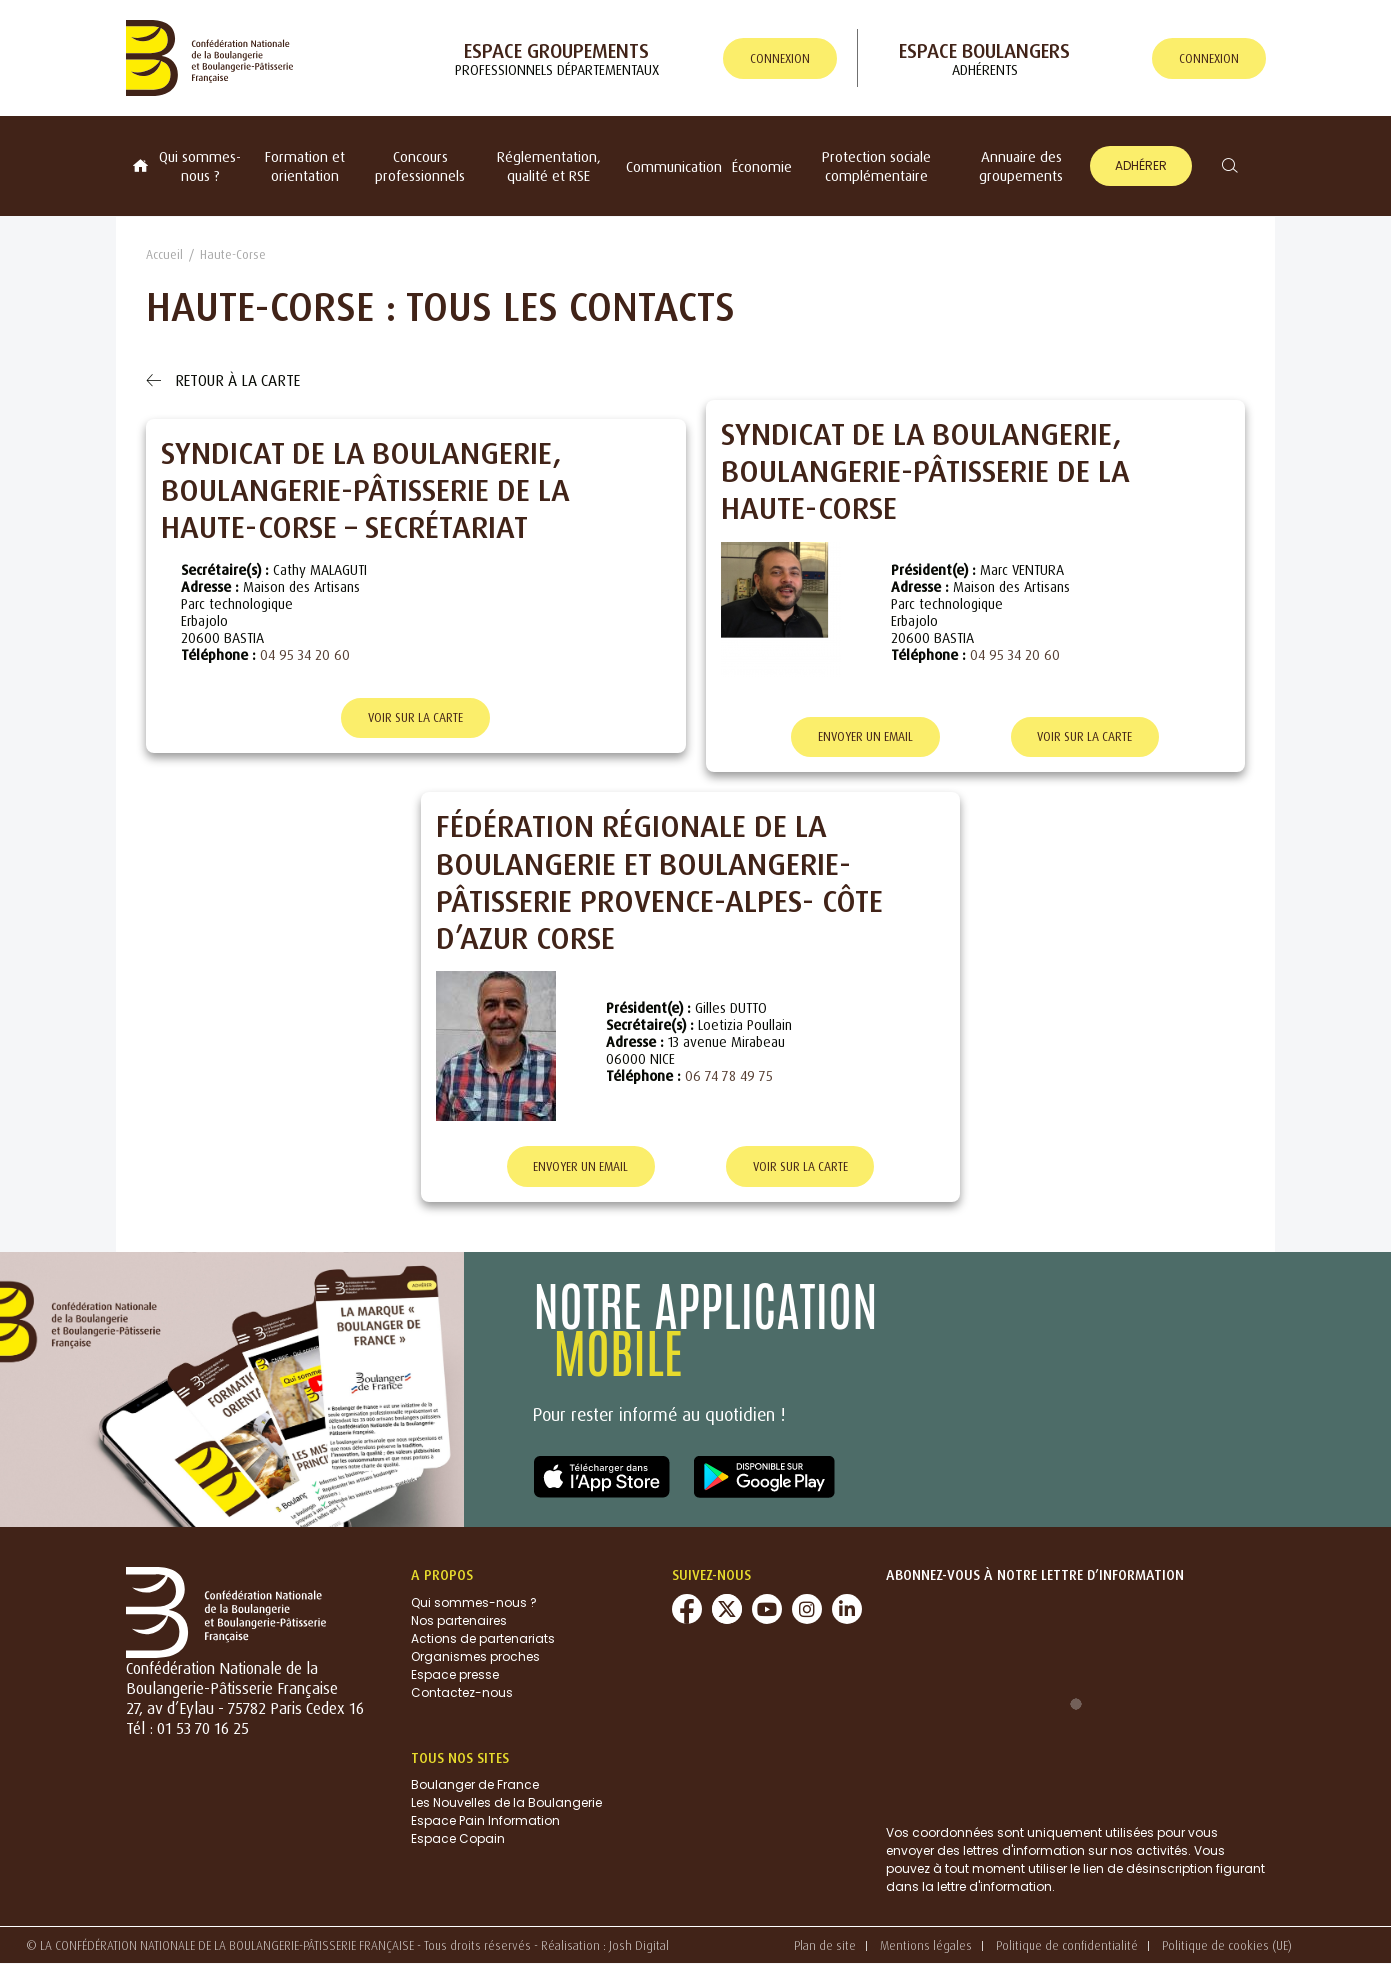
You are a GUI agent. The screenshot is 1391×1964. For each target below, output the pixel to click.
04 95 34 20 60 (305, 654)
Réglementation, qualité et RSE (549, 166)
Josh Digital (639, 1945)
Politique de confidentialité (1067, 1946)
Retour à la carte (223, 380)
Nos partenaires (459, 1620)
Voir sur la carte (415, 718)
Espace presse (455, 1674)
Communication (674, 166)
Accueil (164, 254)
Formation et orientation (305, 166)
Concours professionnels (420, 166)
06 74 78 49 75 (729, 1075)
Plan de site (825, 1946)
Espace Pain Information (485, 1821)
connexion (780, 58)
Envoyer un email (865, 737)
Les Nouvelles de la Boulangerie (506, 1803)
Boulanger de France (475, 1785)
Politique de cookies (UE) (1227, 1946)
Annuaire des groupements (1021, 166)
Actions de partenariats (483, 1638)
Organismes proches (475, 1656)
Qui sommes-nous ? (200, 166)
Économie (762, 166)
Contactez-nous (462, 1692)
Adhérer (1141, 165)
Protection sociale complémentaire (876, 166)
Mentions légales (926, 1946)
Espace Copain (458, 1839)
